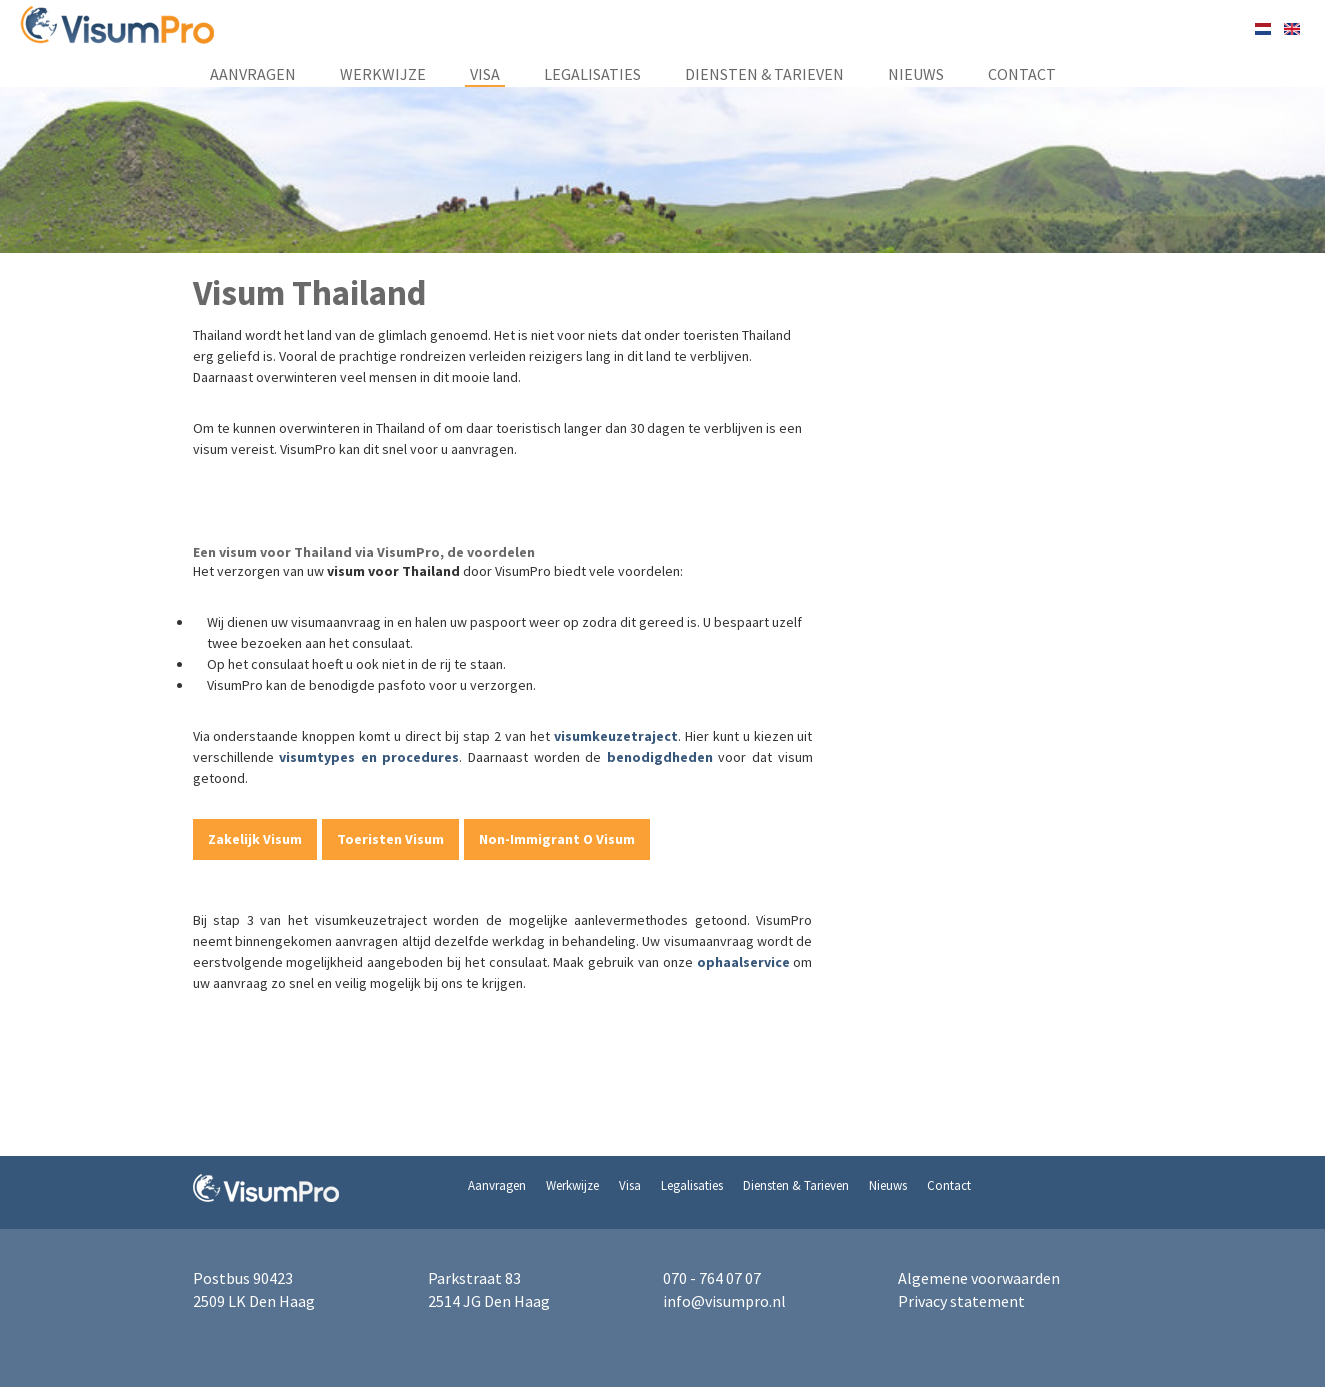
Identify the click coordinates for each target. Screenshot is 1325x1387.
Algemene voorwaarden (979, 1278)
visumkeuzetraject (616, 736)
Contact (1022, 74)
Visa (485, 74)
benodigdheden (660, 757)
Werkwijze (383, 74)
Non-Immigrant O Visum (557, 839)
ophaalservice (743, 962)
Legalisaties (592, 74)
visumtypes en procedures (369, 757)
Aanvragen (253, 74)
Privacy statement (961, 1301)
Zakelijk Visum (255, 839)
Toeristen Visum (390, 839)
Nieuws (916, 74)
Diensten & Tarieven (764, 74)
